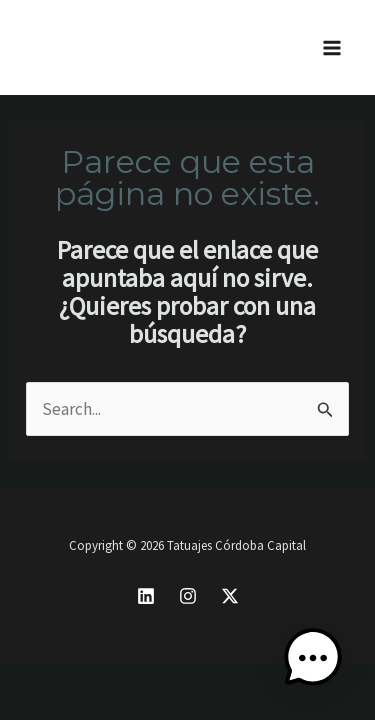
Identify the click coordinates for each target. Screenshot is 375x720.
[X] (230, 596)
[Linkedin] (146, 596)
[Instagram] (188, 596)
